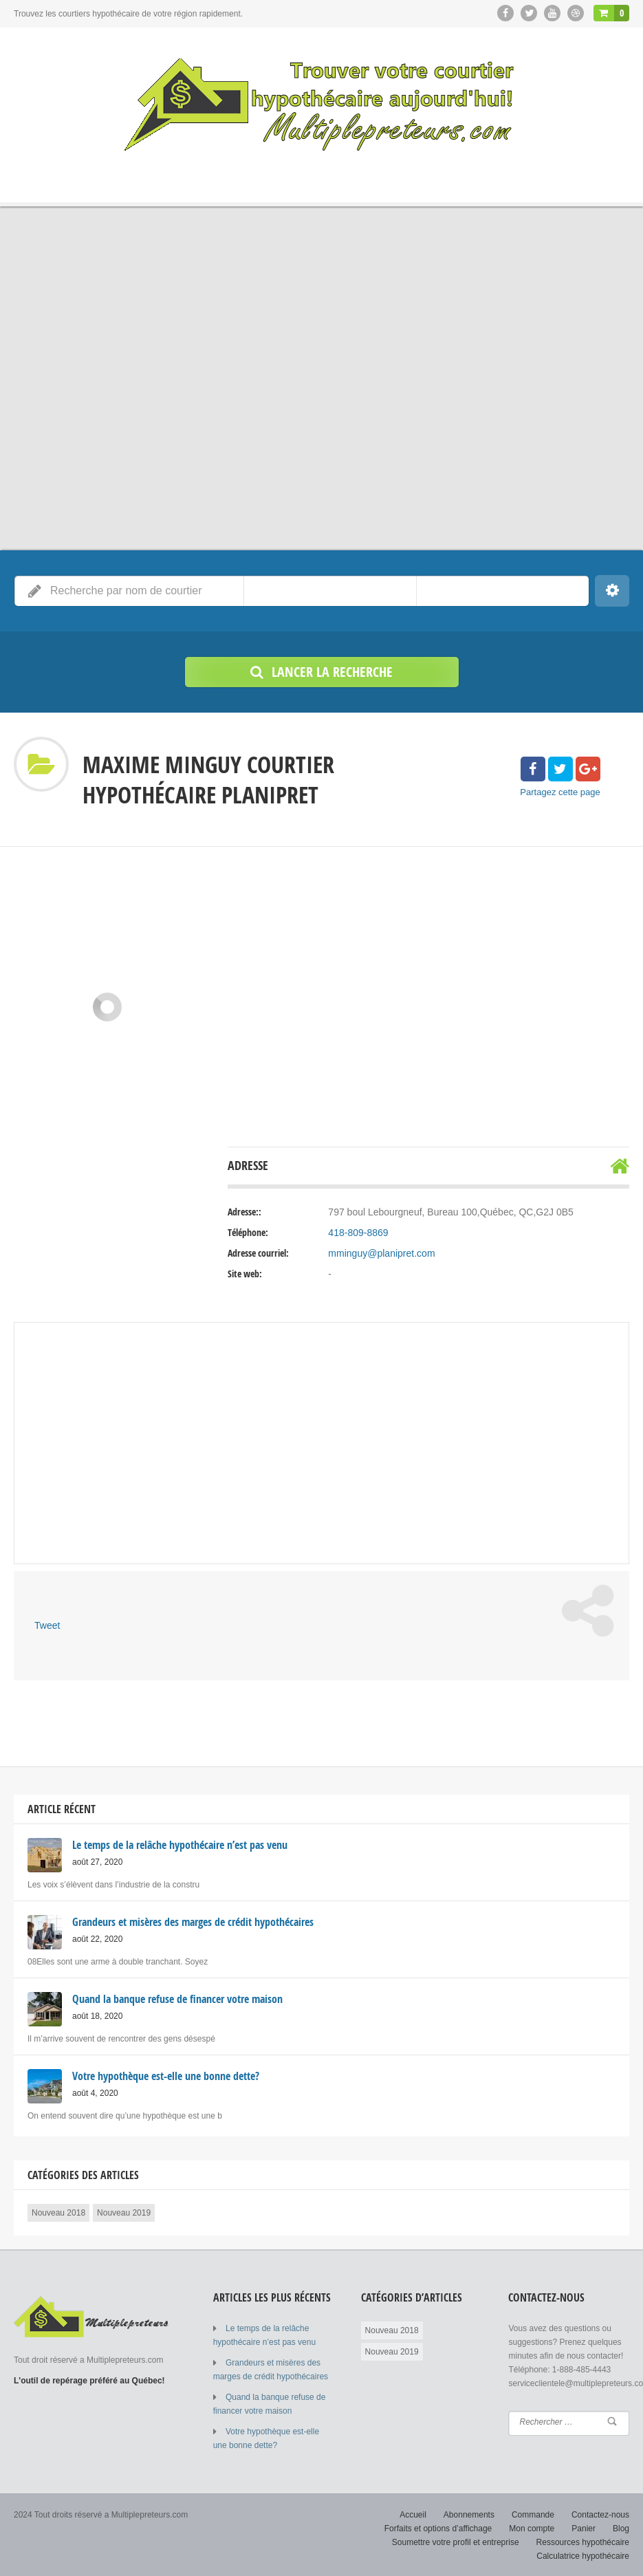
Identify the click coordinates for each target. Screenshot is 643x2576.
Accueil (413, 2514)
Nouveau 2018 (58, 2212)
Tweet (47, 1625)
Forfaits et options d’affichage (438, 2528)
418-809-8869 (358, 1232)
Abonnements (469, 2514)
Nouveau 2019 (124, 2212)
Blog (621, 2528)
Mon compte (531, 2528)
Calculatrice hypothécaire (582, 2555)
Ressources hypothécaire (582, 2541)
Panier (583, 2528)
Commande (533, 2514)
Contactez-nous (600, 2514)
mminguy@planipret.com (381, 1253)
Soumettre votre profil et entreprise (455, 2541)
